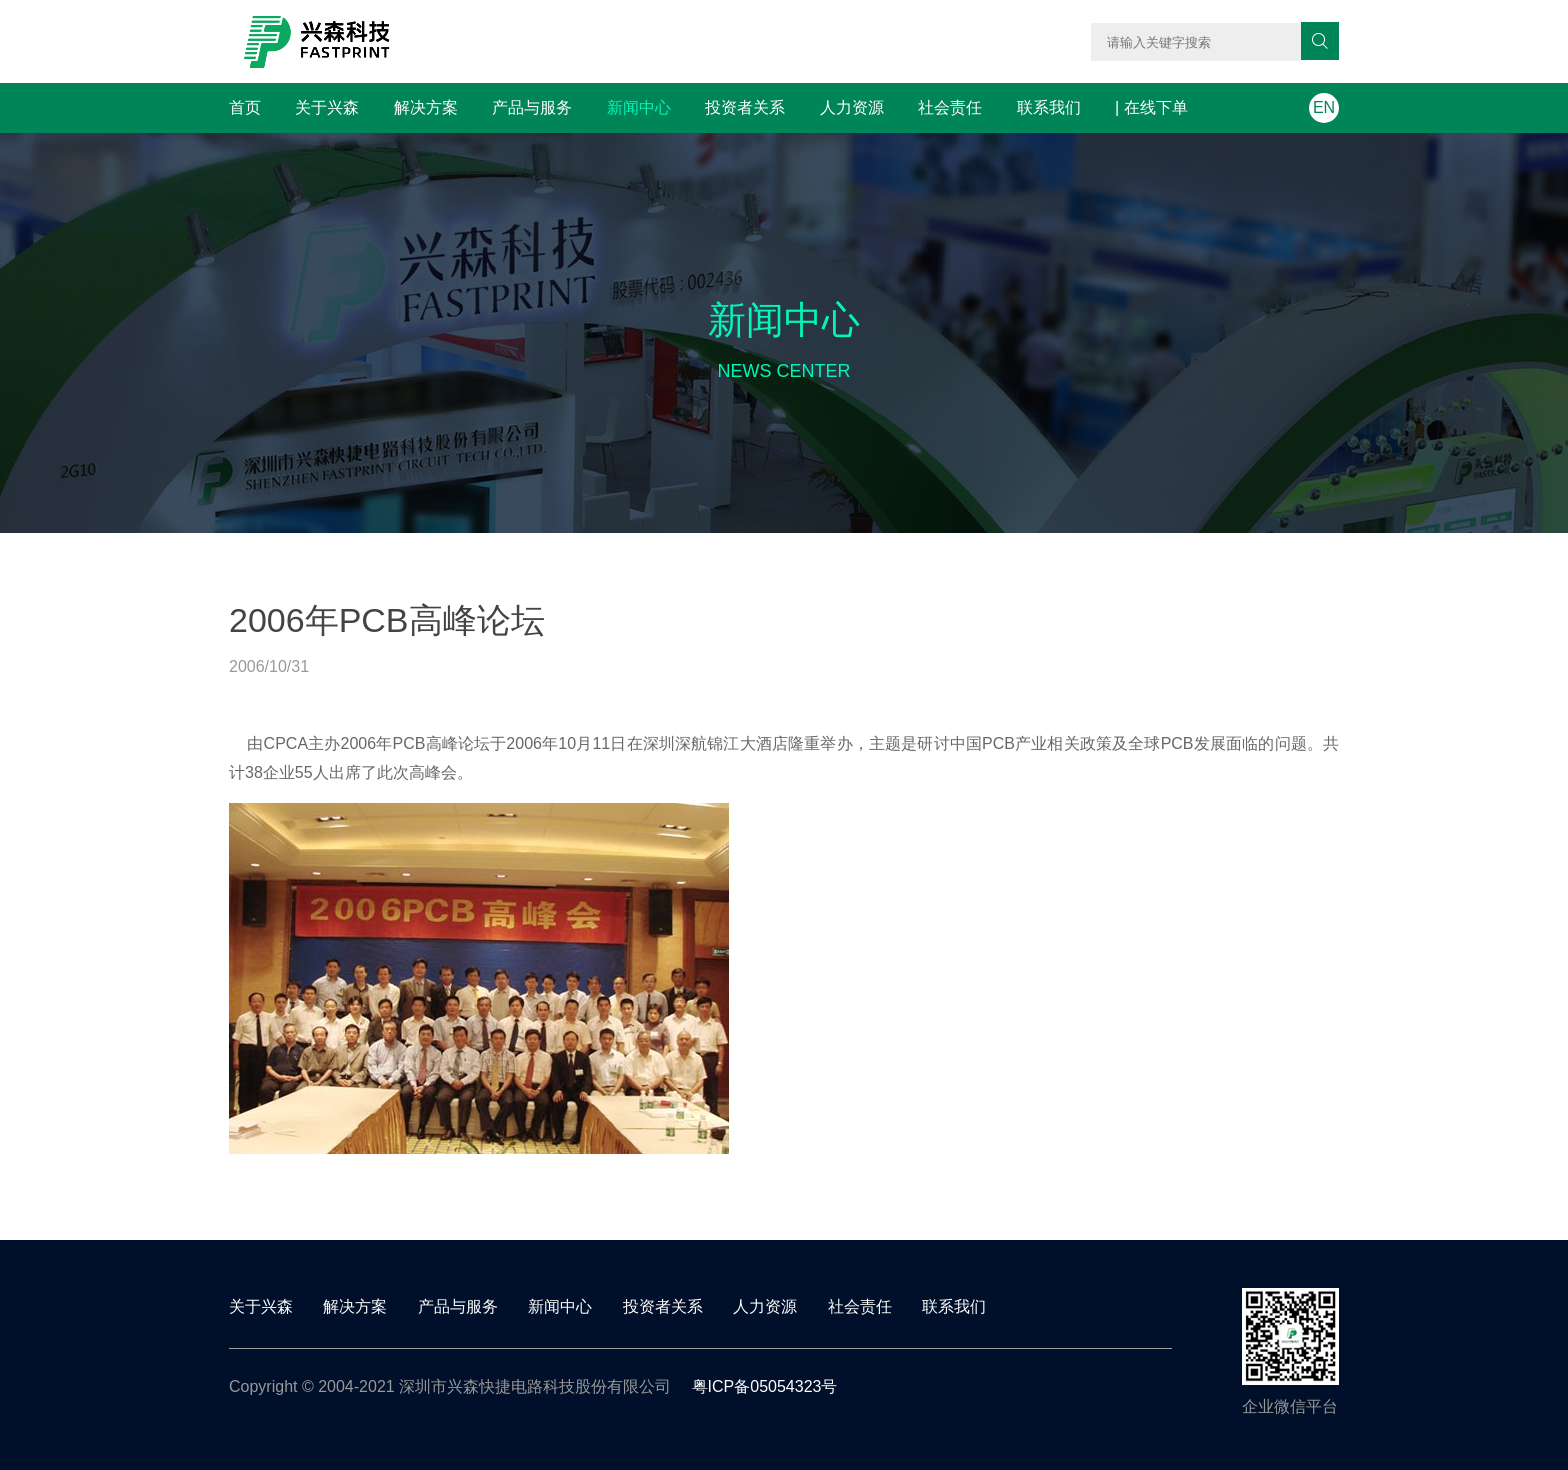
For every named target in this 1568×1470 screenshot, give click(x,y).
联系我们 (1049, 107)
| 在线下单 (1151, 107)
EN (1324, 107)
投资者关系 (745, 107)
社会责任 (950, 107)
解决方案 (426, 107)
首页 (245, 107)
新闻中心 (639, 107)
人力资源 (852, 107)
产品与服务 (532, 107)
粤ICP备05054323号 (765, 1386)
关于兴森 (327, 107)
